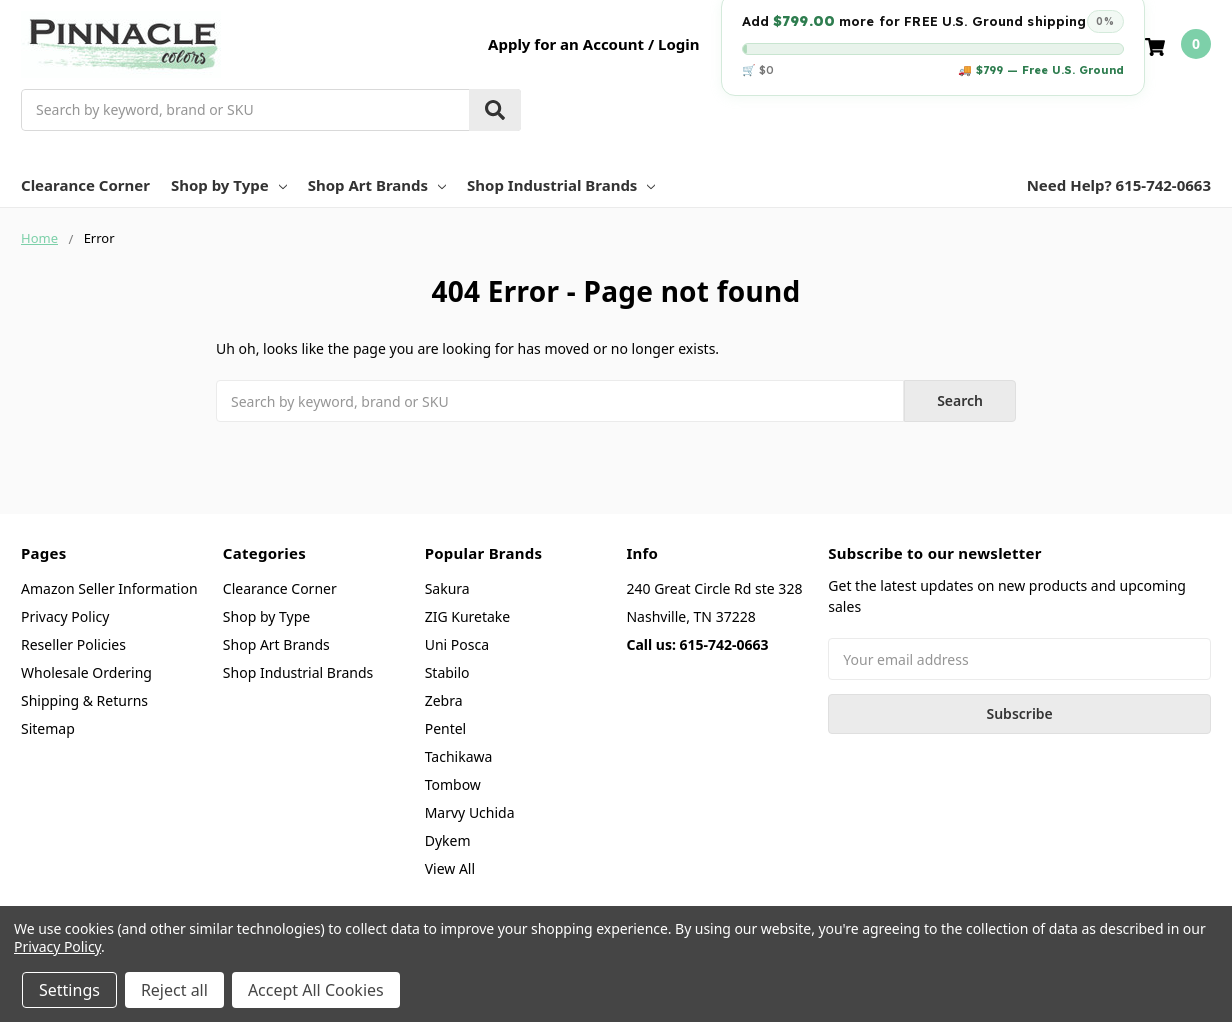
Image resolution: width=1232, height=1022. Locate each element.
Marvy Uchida (470, 812)
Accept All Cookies (316, 990)
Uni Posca (457, 644)
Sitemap (48, 728)
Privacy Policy (65, 616)
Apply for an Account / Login (593, 44)
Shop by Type (229, 185)
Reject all (174, 990)
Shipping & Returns (84, 700)
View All (450, 868)
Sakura (447, 588)
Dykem (448, 840)
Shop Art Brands (377, 185)
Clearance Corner (85, 185)
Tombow (453, 784)
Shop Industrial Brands (561, 185)
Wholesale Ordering (86, 672)
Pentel (446, 728)
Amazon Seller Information (109, 588)
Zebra (444, 700)
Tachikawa (459, 756)
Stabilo (447, 672)
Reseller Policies (73, 644)
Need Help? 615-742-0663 (1119, 185)
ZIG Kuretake (468, 616)
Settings (69, 990)
